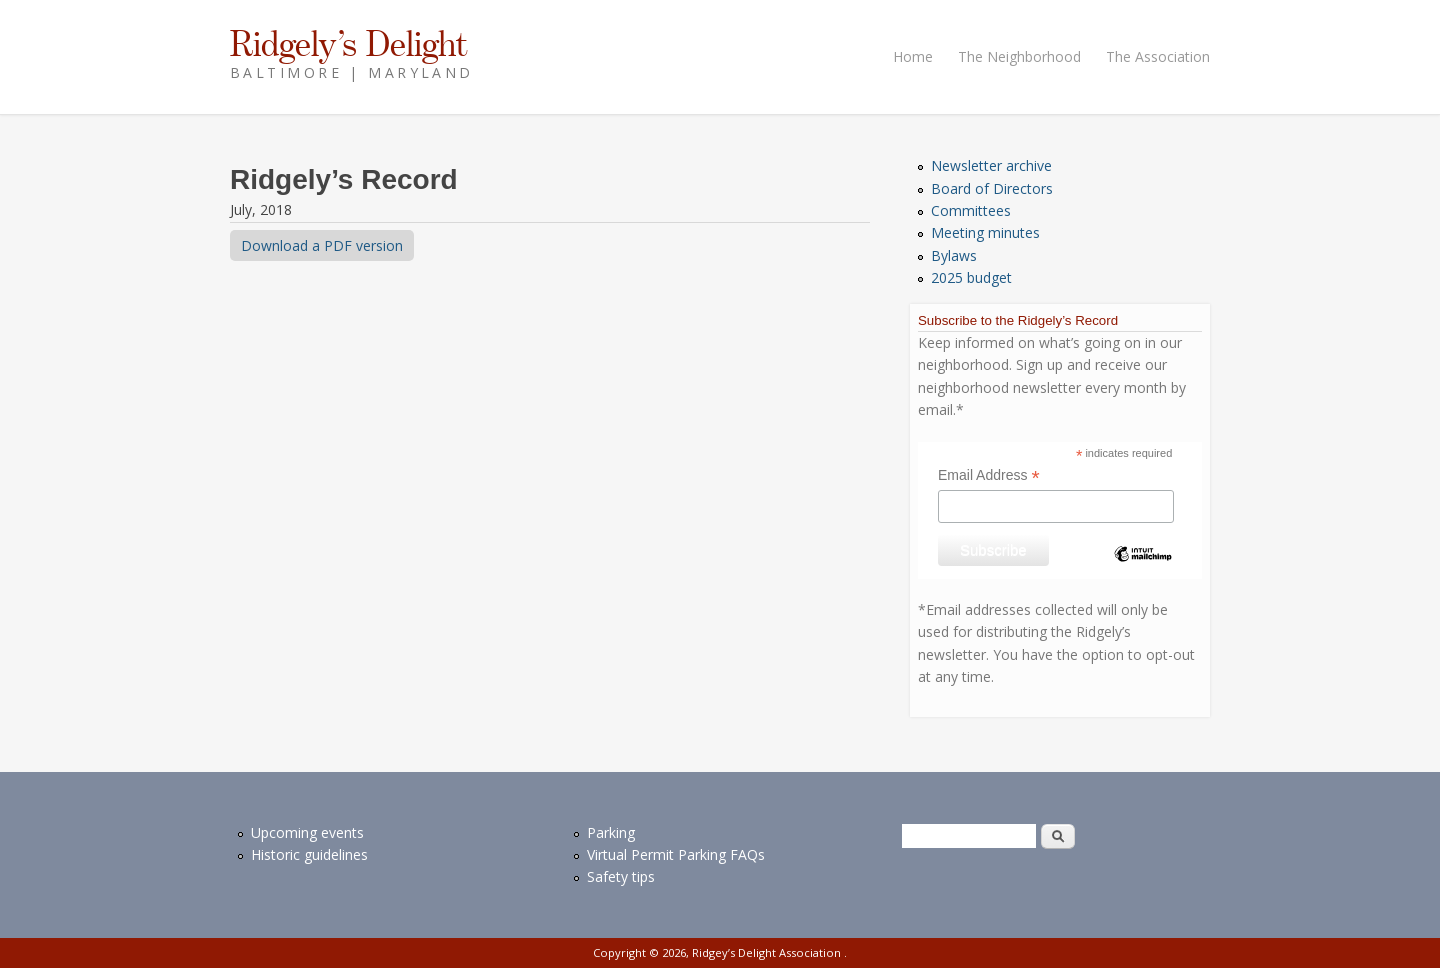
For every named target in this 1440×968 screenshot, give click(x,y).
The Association (1158, 56)
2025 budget (971, 277)
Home (913, 56)
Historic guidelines (309, 854)
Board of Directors (992, 188)
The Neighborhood (1019, 56)
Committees (971, 210)
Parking (611, 832)
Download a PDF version (322, 245)
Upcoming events (307, 832)
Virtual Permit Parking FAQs (676, 854)
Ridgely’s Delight (349, 43)
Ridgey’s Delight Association (768, 952)
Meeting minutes (985, 232)
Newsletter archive (991, 165)
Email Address (989, 475)
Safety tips (621, 876)
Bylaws (954, 255)
